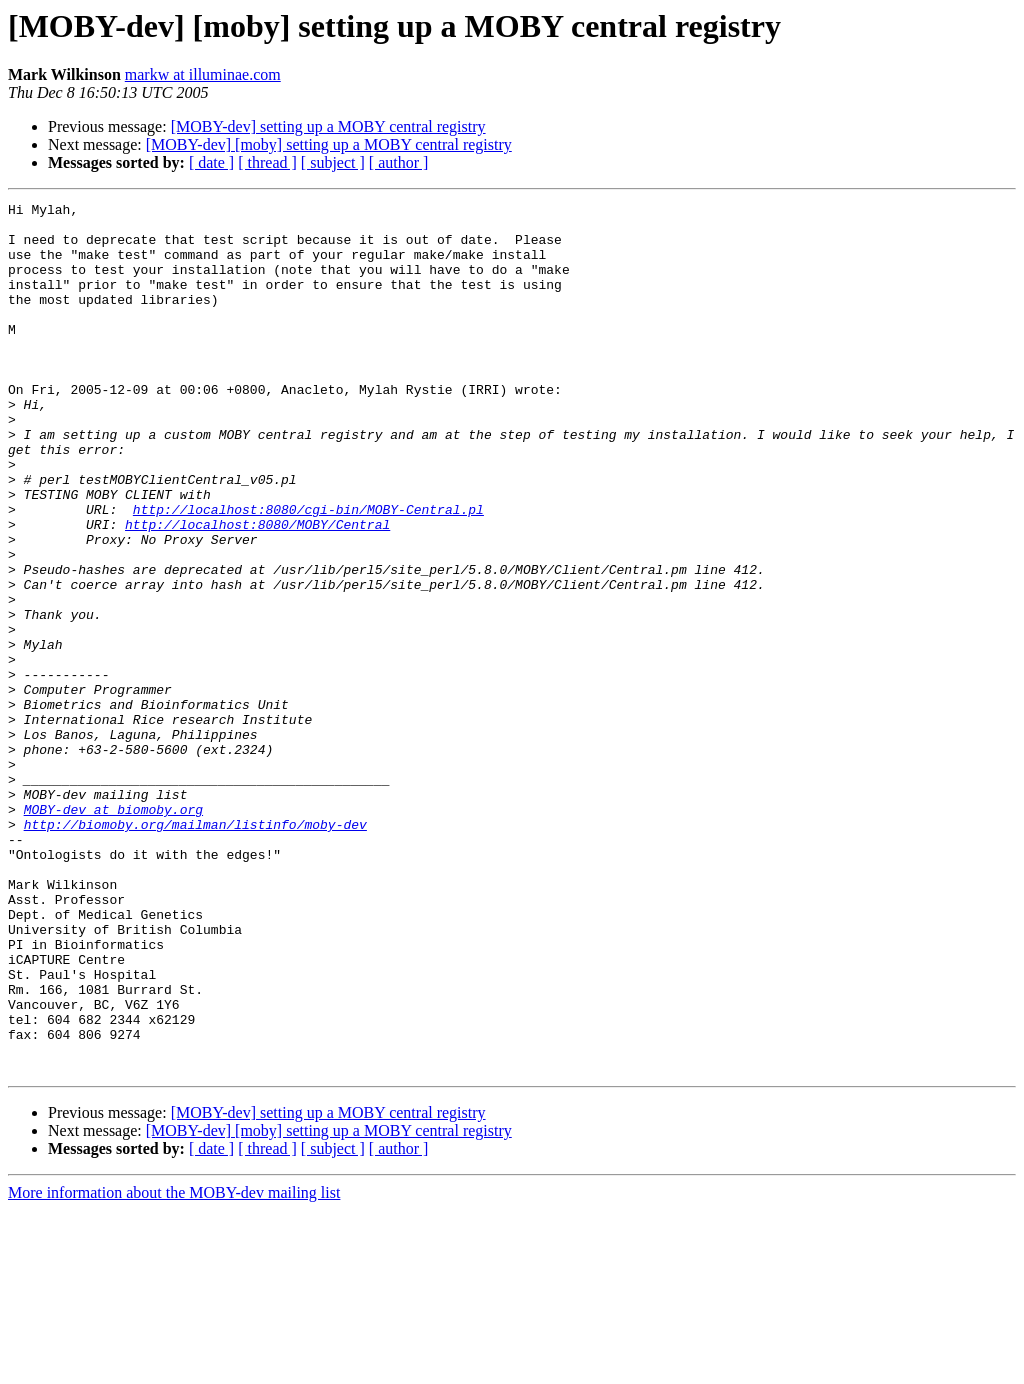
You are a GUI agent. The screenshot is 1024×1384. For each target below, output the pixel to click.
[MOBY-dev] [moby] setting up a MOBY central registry (329, 144)
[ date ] (211, 162)
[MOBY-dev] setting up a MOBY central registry (328, 126)
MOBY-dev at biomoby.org (113, 932)
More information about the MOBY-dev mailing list (174, 1366)
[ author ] (399, 162)
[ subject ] (333, 162)
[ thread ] (267, 162)
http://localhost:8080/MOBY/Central (257, 590)
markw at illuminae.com (203, 74)
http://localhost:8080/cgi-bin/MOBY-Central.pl (308, 572)
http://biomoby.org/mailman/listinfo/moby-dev (195, 950)
